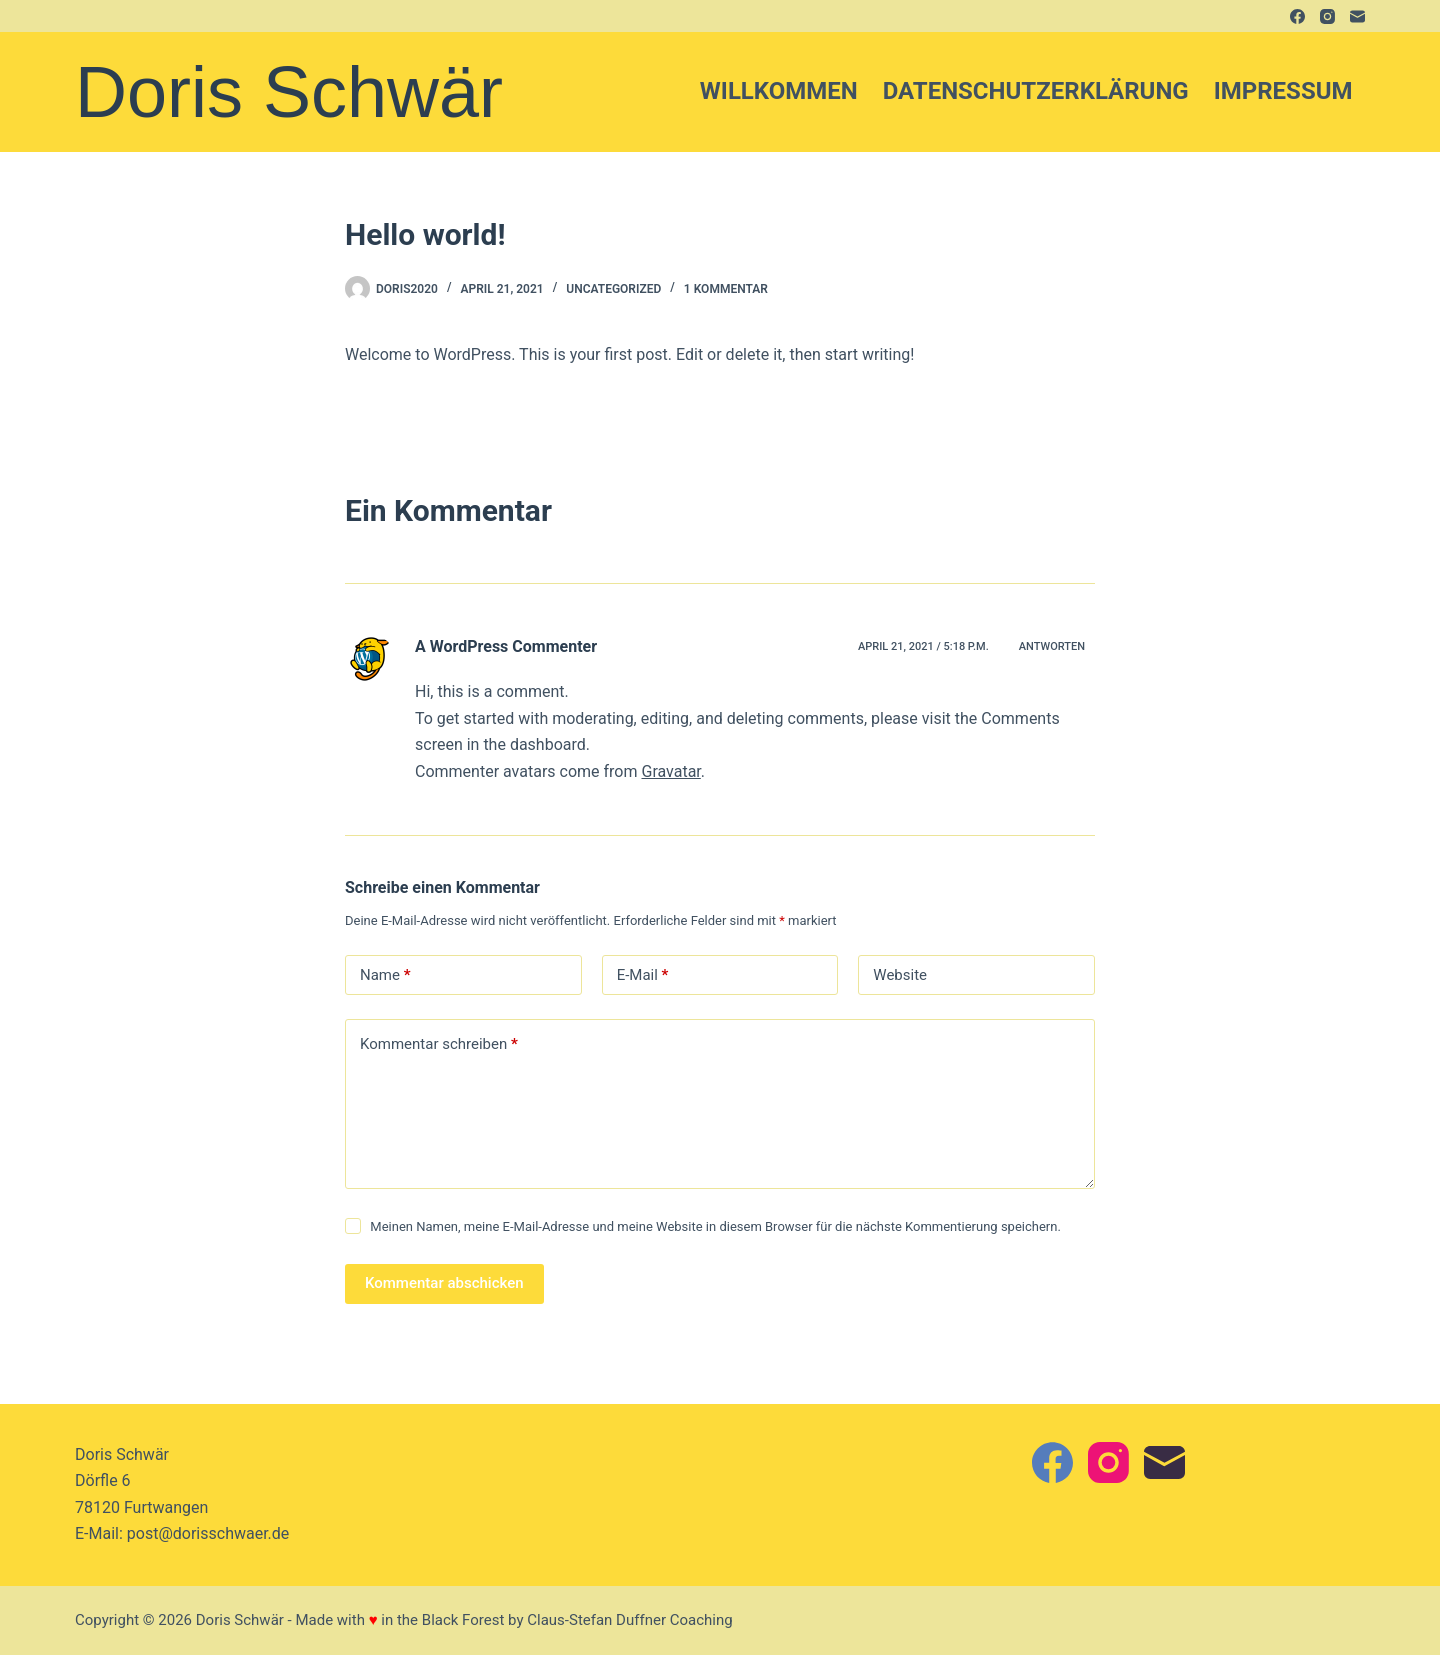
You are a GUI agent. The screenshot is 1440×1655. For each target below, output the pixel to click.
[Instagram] (1327, 16)
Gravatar (670, 771)
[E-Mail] (1357, 16)
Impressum (1283, 91)
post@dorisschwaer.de (208, 1533)
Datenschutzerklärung (1036, 91)
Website (900, 975)
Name (385, 975)
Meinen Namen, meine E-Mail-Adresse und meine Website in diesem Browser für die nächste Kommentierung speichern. (715, 1226)
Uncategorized (613, 289)
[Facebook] (1297, 16)
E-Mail (643, 975)
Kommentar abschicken (444, 1283)
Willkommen (779, 91)
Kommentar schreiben (439, 1044)
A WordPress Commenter (506, 646)
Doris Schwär (289, 92)
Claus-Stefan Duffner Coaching (629, 1620)
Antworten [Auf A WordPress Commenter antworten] (1052, 646)
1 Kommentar (726, 289)
